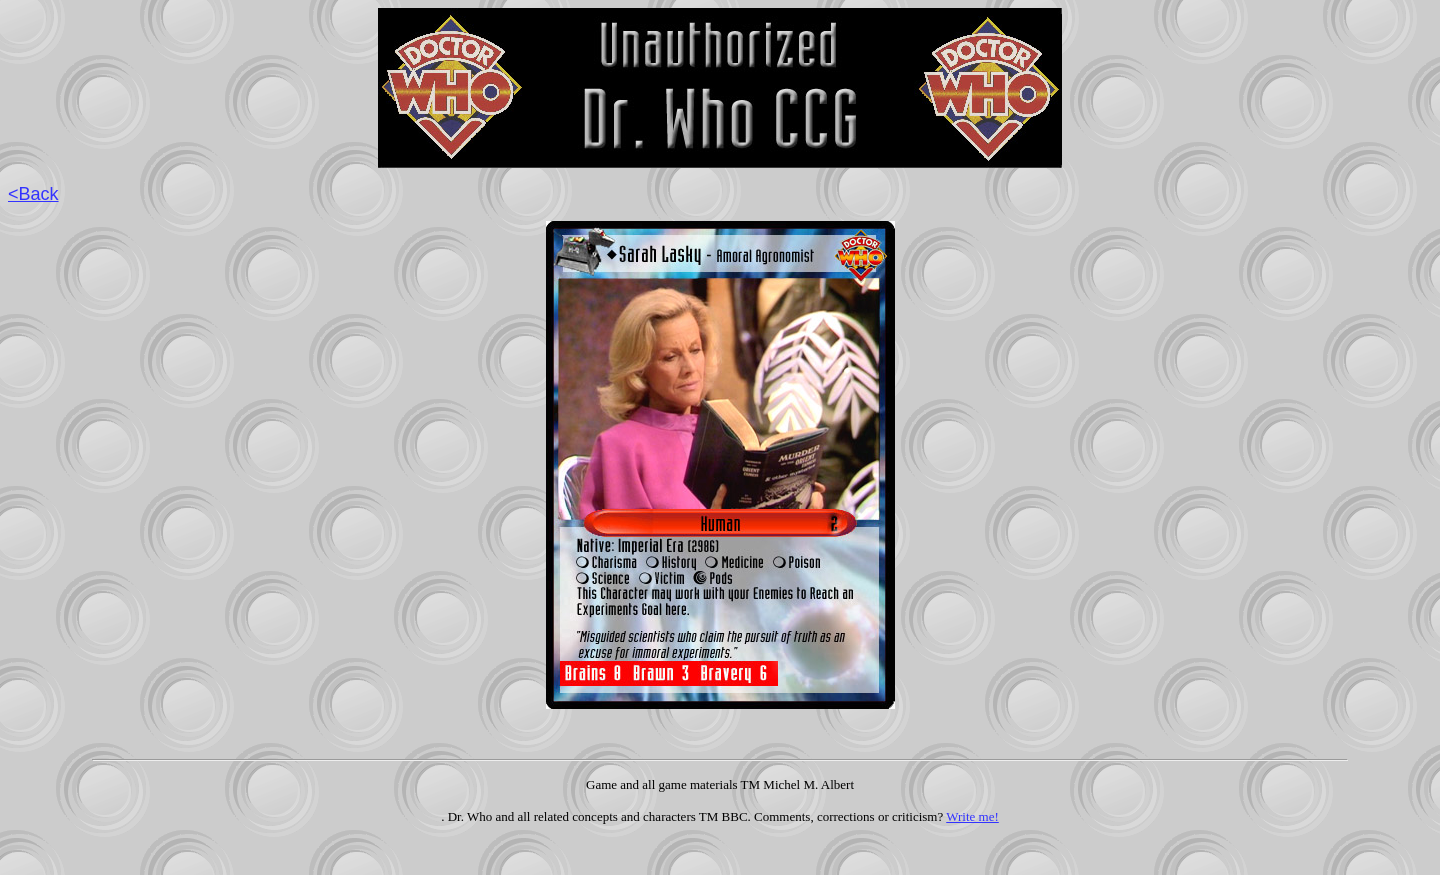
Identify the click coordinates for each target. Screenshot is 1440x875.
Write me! (972, 816)
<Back (33, 194)
